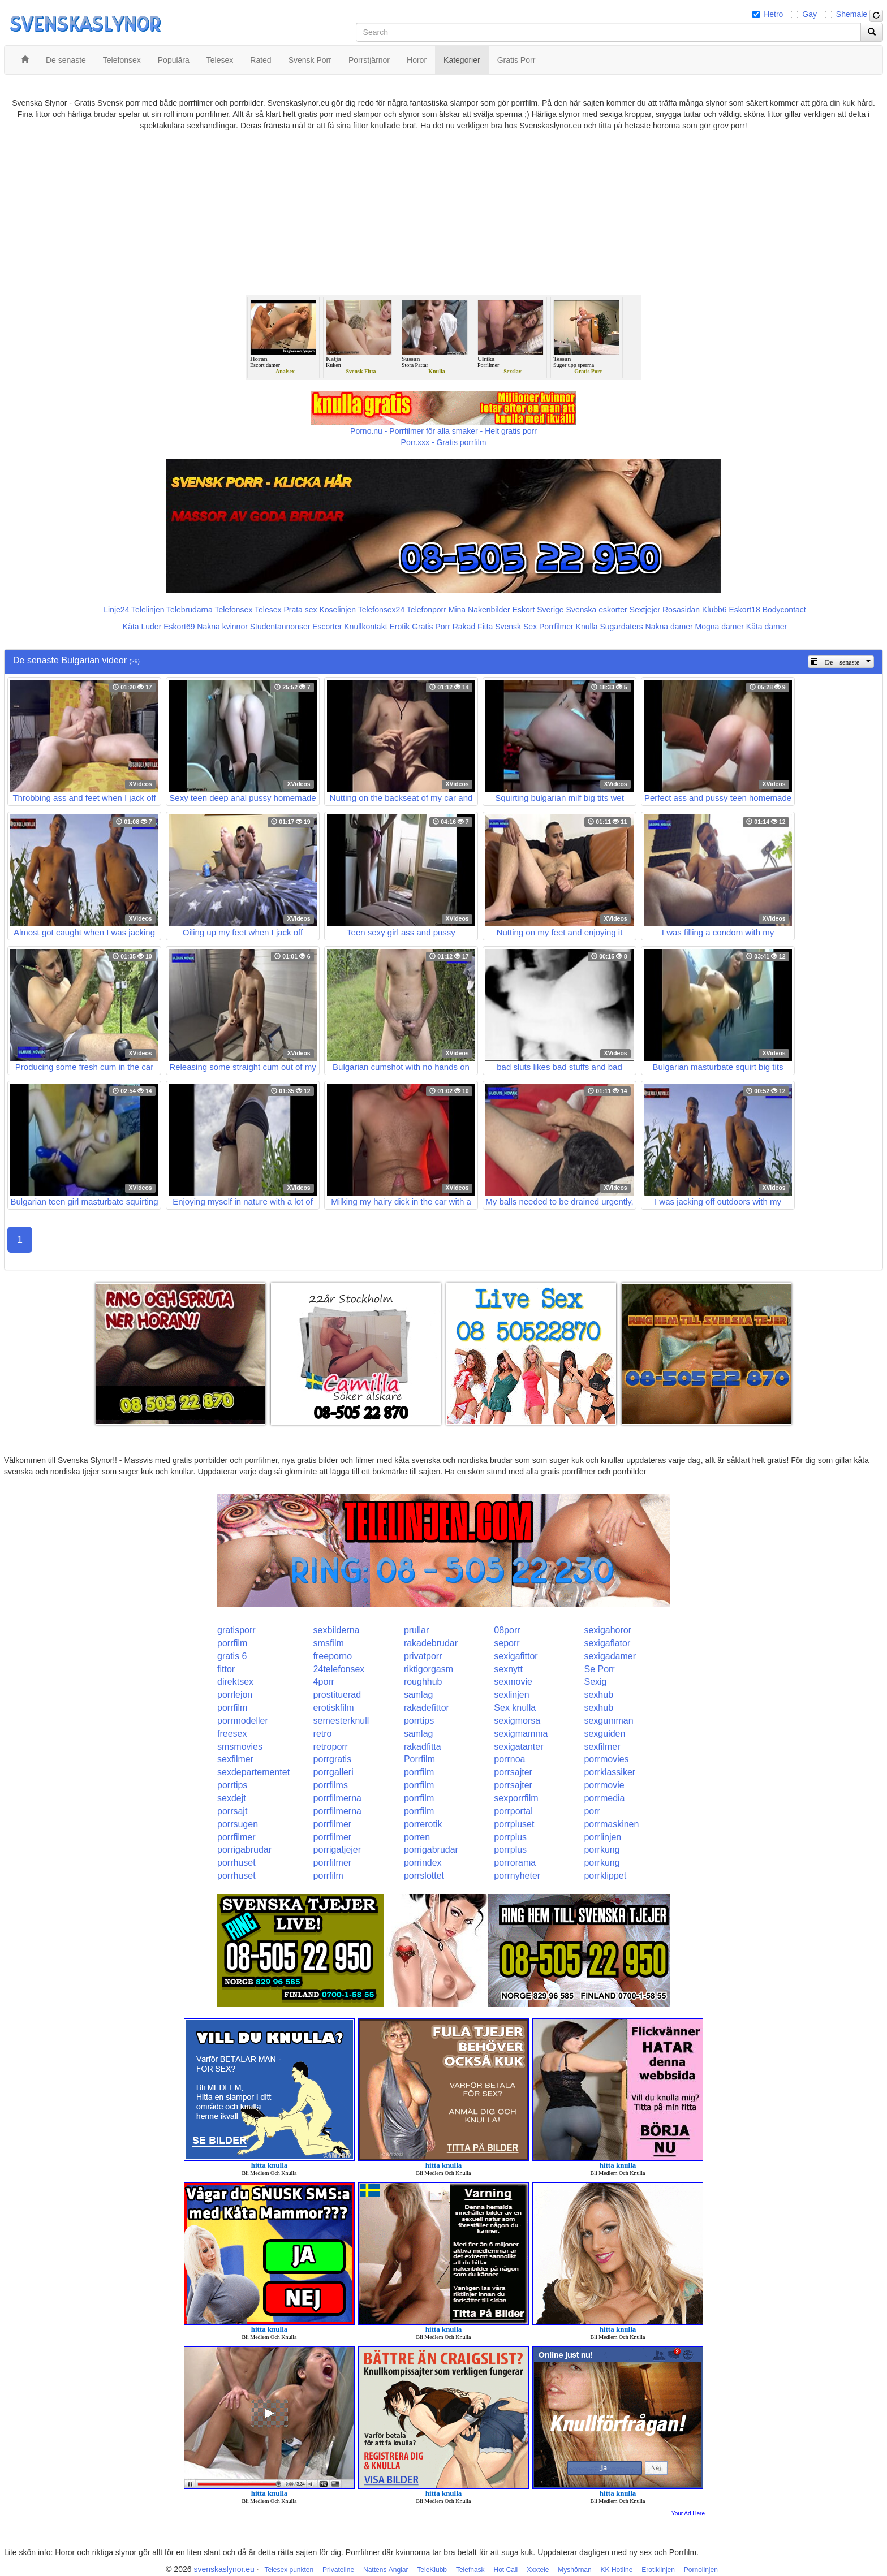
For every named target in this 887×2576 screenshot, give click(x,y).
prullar (416, 1630)
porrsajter (513, 1772)
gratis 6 (232, 1656)
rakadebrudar (431, 1643)
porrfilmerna (337, 1798)
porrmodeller (242, 1720)
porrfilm (232, 1643)
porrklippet (605, 1875)
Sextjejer (645, 609)
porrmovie (604, 1785)
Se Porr (599, 1669)
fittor (226, 1669)
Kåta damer (766, 626)
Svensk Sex (516, 626)
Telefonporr (426, 609)
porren (417, 1837)
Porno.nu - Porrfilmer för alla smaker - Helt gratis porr (443, 430)
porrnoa (509, 1759)
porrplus (510, 1837)
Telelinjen (147, 609)
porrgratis (332, 1759)
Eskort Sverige (538, 609)
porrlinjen (602, 1837)
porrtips (419, 1720)
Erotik (399, 626)
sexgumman (608, 1720)
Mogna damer (719, 626)
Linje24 (116, 609)
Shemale (851, 14)
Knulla (587, 626)
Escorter (327, 626)
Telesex (268, 609)
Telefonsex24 (381, 609)
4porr (323, 1681)
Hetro (773, 14)
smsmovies (239, 1746)
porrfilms (330, 1785)
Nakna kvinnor (222, 626)
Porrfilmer (556, 626)
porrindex (423, 1862)
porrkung (601, 1849)
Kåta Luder (142, 626)
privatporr (423, 1656)
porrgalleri (333, 1772)
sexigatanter (518, 1746)
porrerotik (423, 1824)
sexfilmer (602, 1746)
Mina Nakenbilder (479, 609)
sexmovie (513, 1681)
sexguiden (604, 1733)
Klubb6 (714, 609)
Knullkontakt (365, 626)
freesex (232, 1733)
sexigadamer (610, 1656)
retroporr (330, 1746)
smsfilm (328, 1643)
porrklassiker (609, 1772)
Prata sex (300, 609)
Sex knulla (515, 1707)
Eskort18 (744, 609)
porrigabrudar (244, 1849)
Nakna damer (669, 626)
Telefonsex (233, 609)
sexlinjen (511, 1694)
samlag (418, 1694)
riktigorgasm (428, 1669)
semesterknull (341, 1720)
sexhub (598, 1694)
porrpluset (514, 1824)
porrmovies (606, 1759)
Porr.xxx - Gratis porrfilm (443, 442)
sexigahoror (607, 1630)
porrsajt (232, 1811)
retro (322, 1733)
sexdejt (231, 1798)
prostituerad (337, 1694)
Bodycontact (784, 609)
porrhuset (236, 1862)
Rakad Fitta (473, 626)
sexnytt (508, 1669)
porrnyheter (517, 1875)
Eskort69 (179, 626)
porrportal (513, 1811)
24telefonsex (339, 1669)
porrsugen (237, 1824)
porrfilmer (332, 1824)
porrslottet (424, 1875)
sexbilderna (336, 1630)
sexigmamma (521, 1733)
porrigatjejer (337, 1849)
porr (592, 1811)
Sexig (595, 1681)
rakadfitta (422, 1746)
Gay (809, 14)
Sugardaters (621, 626)
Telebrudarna (189, 609)
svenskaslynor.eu (223, 2569)
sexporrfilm (516, 1798)
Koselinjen (337, 609)
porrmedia (604, 1798)
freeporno (332, 1656)
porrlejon (234, 1694)
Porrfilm (419, 1759)
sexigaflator (607, 1643)
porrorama (515, 1862)
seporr (506, 1643)
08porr (507, 1630)
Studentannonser (280, 626)
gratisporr (236, 1630)
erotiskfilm (333, 1707)
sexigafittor (515, 1656)
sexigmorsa (517, 1720)
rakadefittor (426, 1707)
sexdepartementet (253, 1772)
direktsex (235, 1681)
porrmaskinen (611, 1824)
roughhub (423, 1681)
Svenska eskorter (596, 609)
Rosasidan (681, 609)
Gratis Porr (431, 626)
